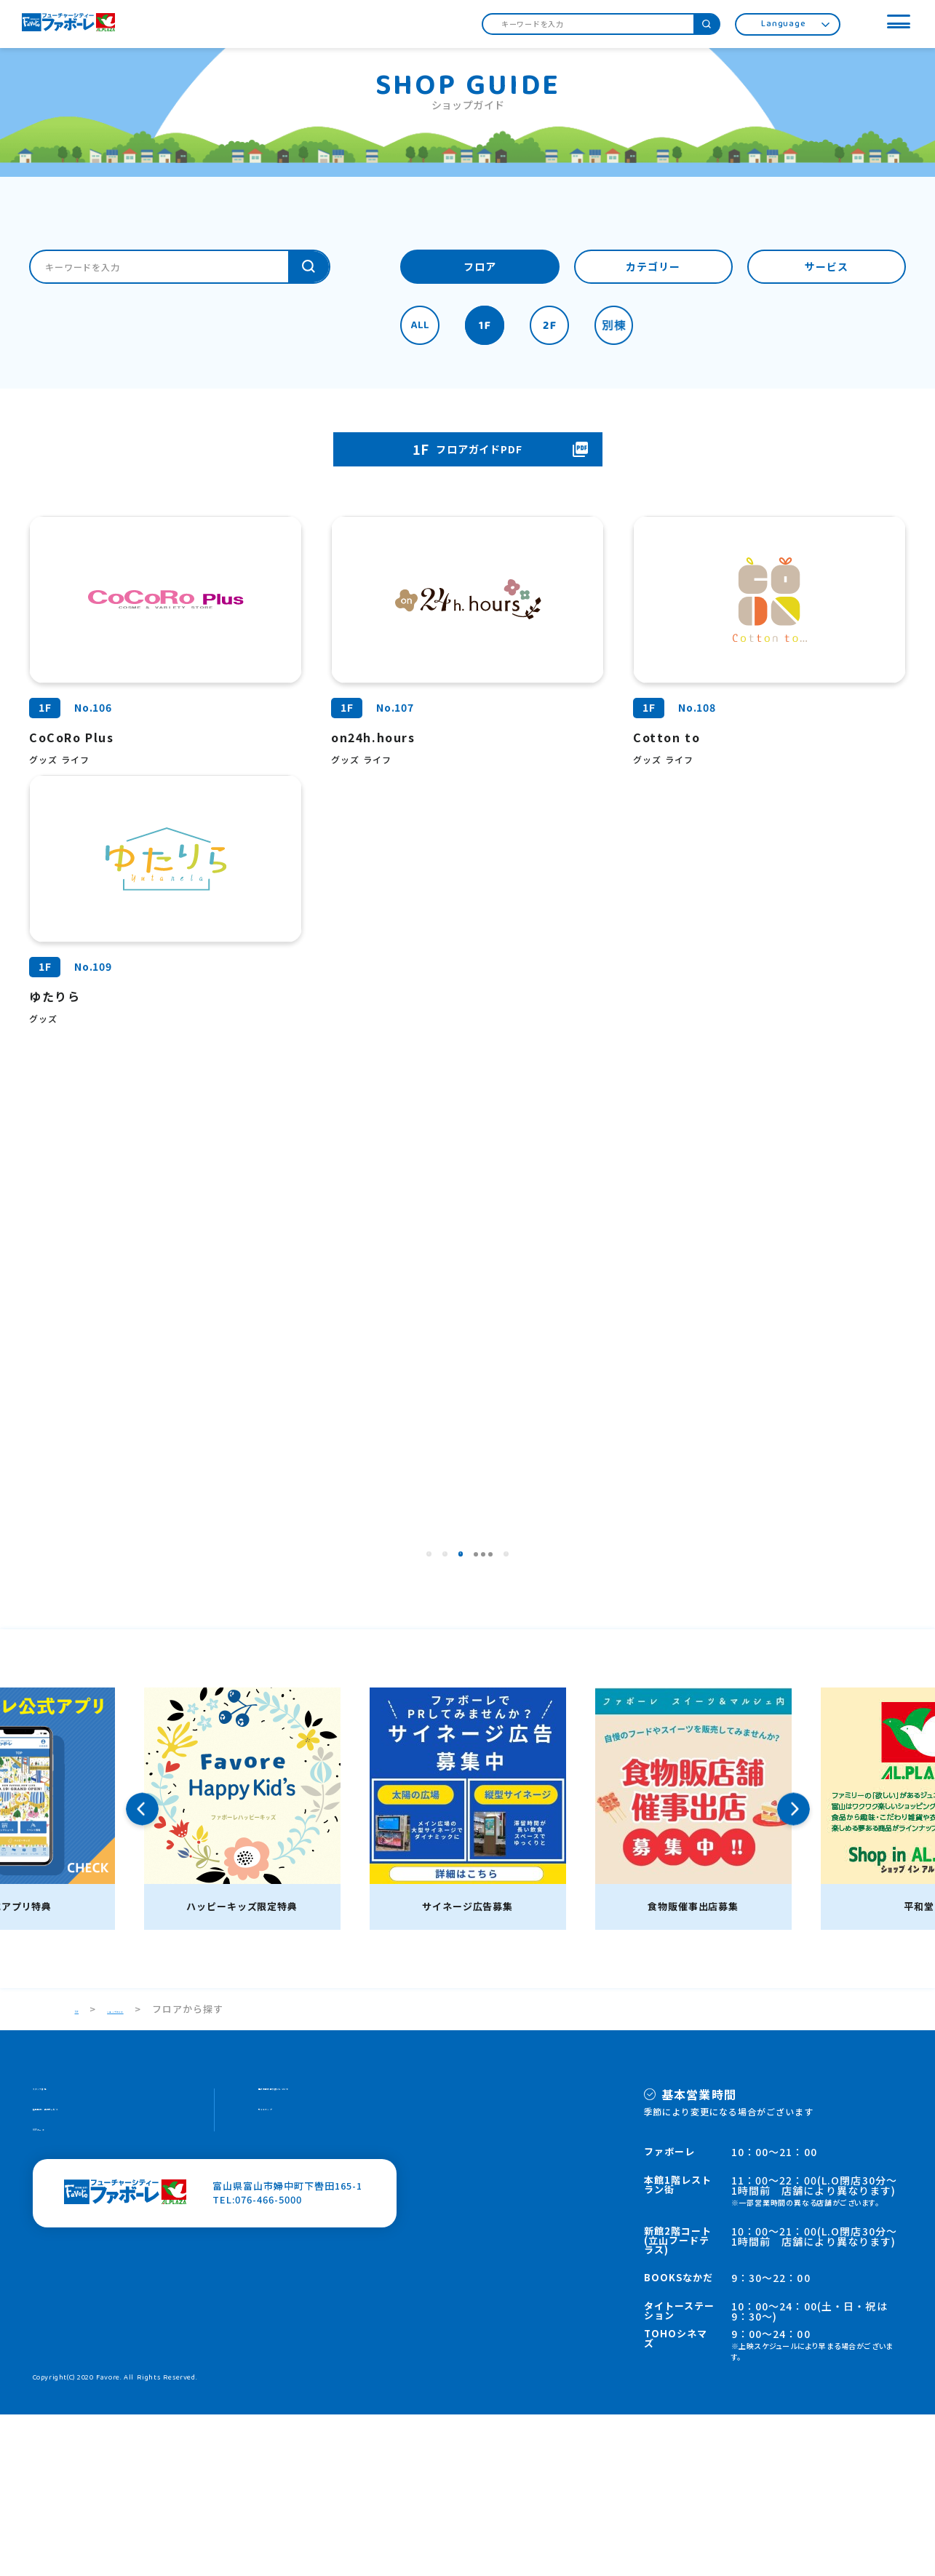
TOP (86, 2170)
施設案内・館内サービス (89, 2282)
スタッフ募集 (63, 2254)
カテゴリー (653, 268)
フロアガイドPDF (468, 449)
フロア (479, 268)
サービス (826, 268)
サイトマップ (288, 2282)
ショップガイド (160, 2170)
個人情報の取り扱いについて (324, 2254)
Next (793, 1970)
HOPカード (59, 2310)
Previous (142, 1970)
